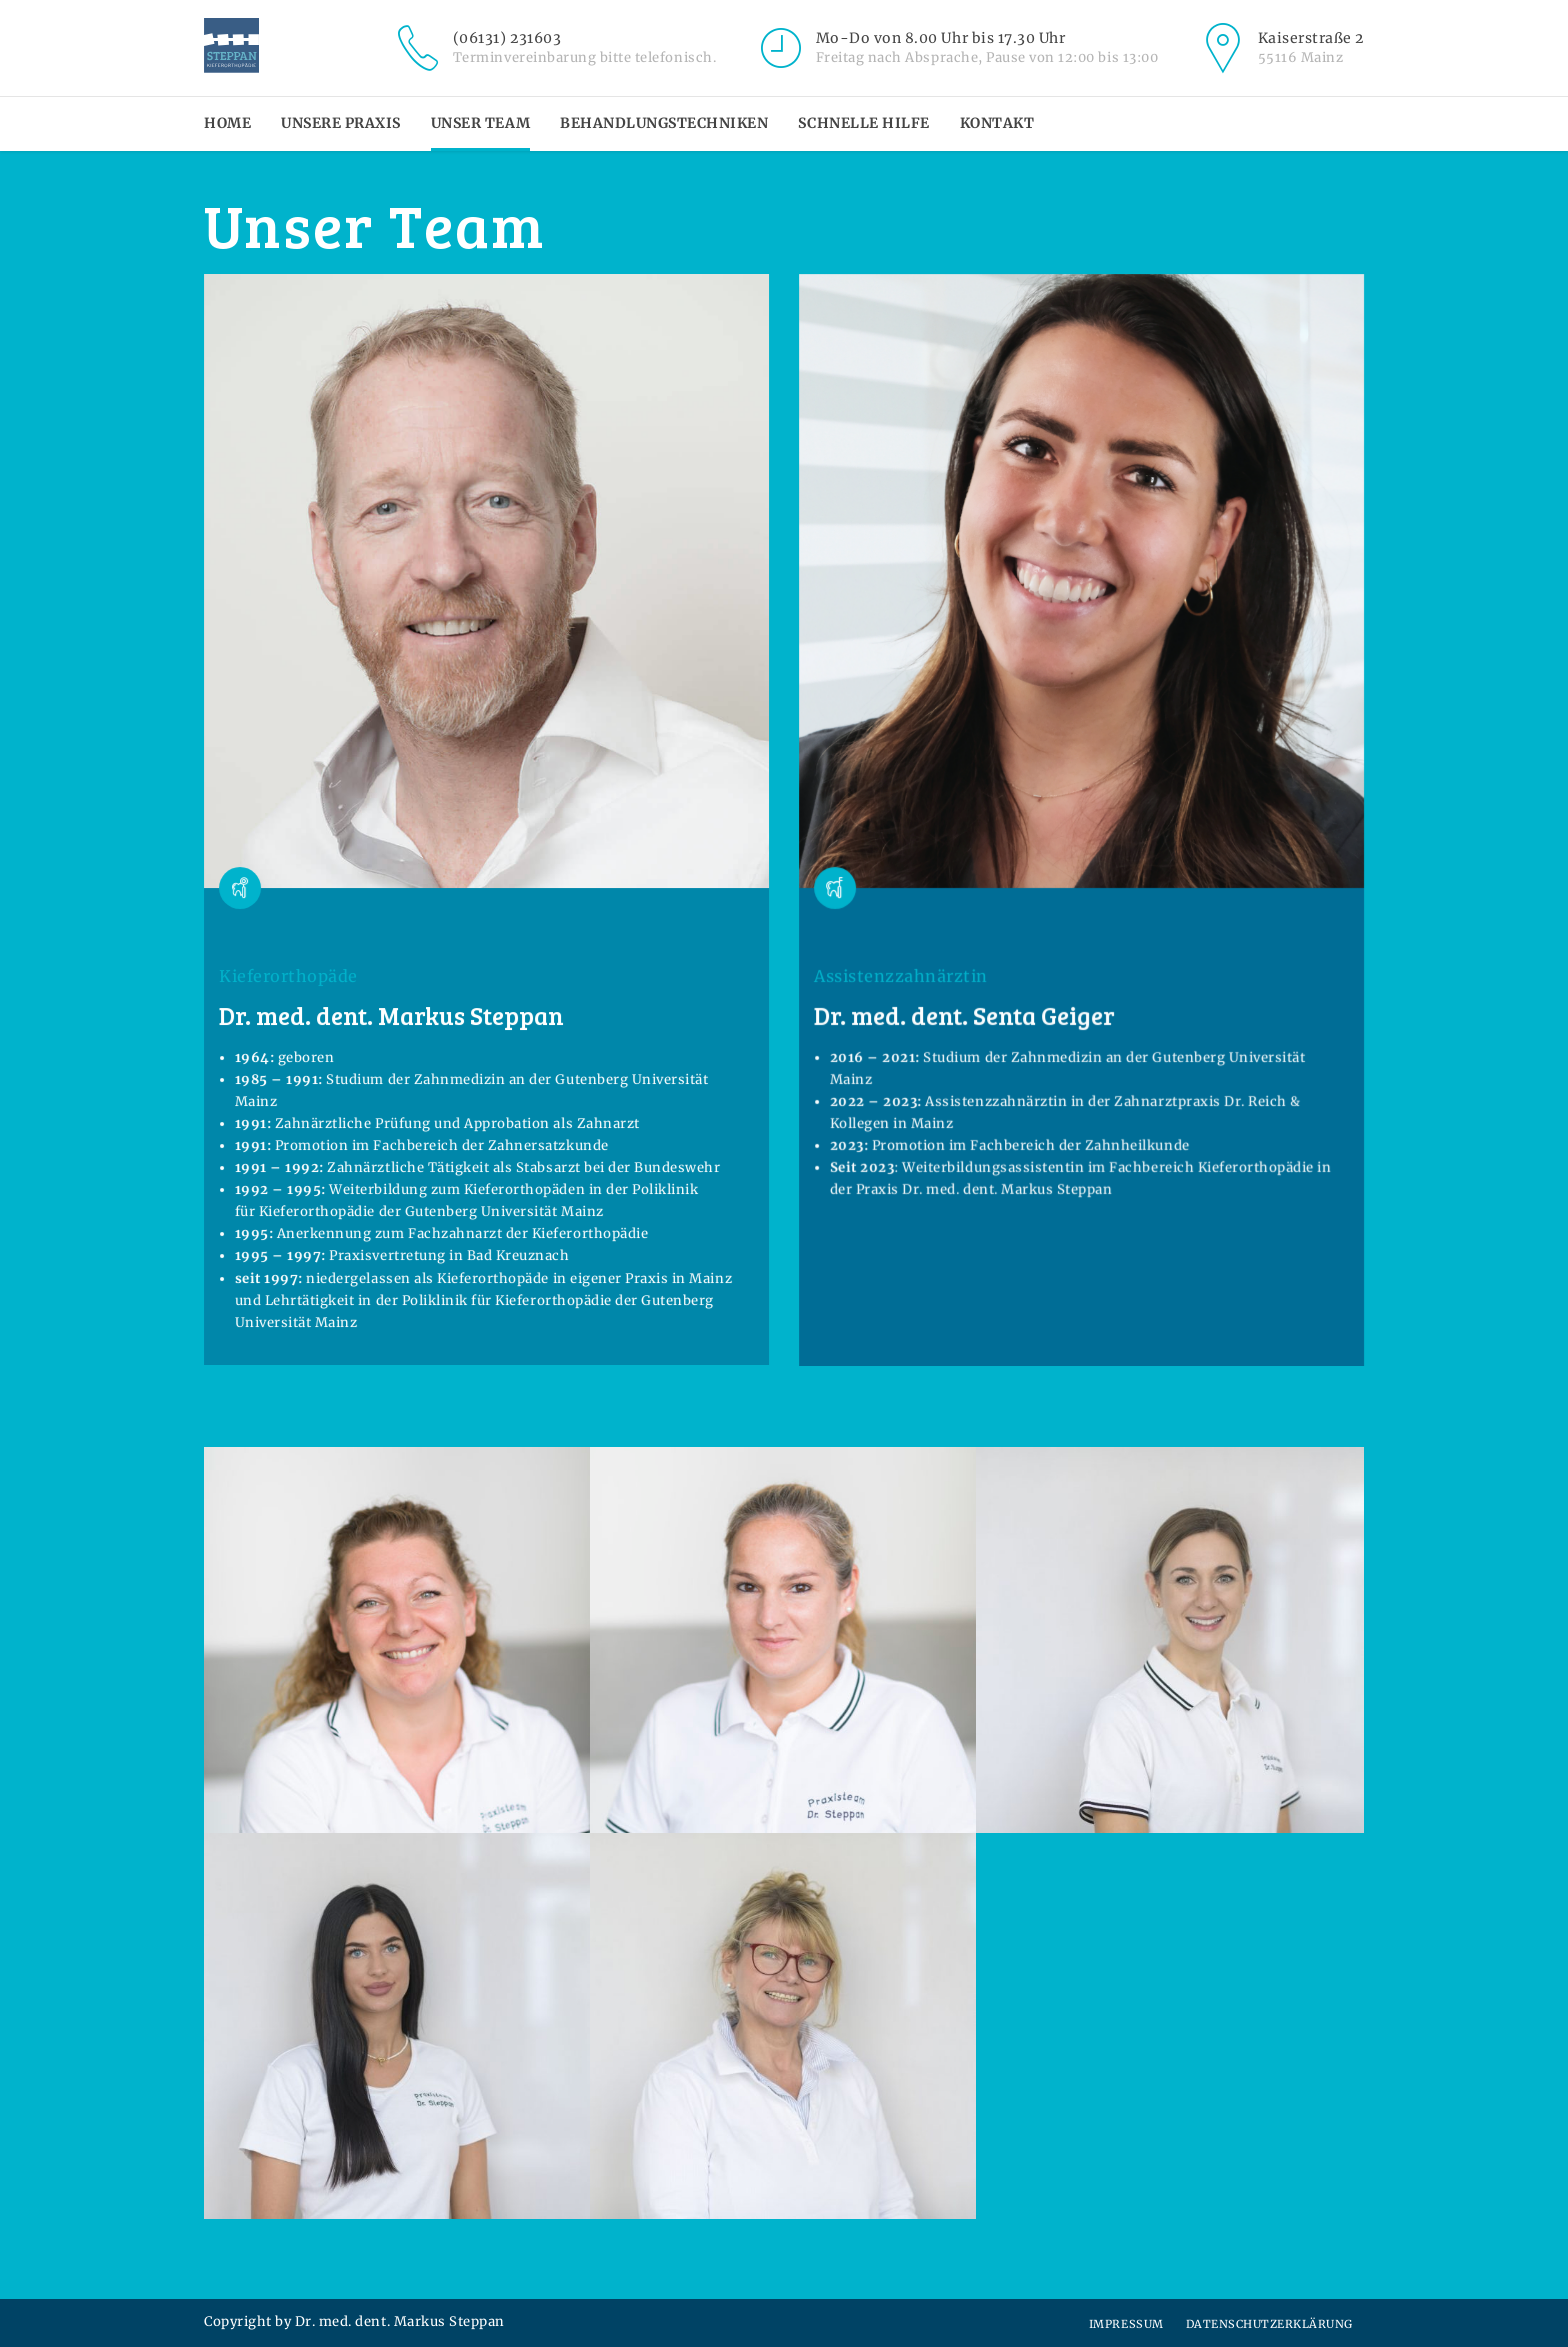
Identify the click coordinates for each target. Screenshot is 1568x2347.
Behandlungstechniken (664, 123)
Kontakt (997, 123)
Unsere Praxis (341, 123)
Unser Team (480, 123)
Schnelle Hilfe (863, 123)
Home (227, 123)
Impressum (1126, 2324)
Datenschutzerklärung (1269, 2324)
